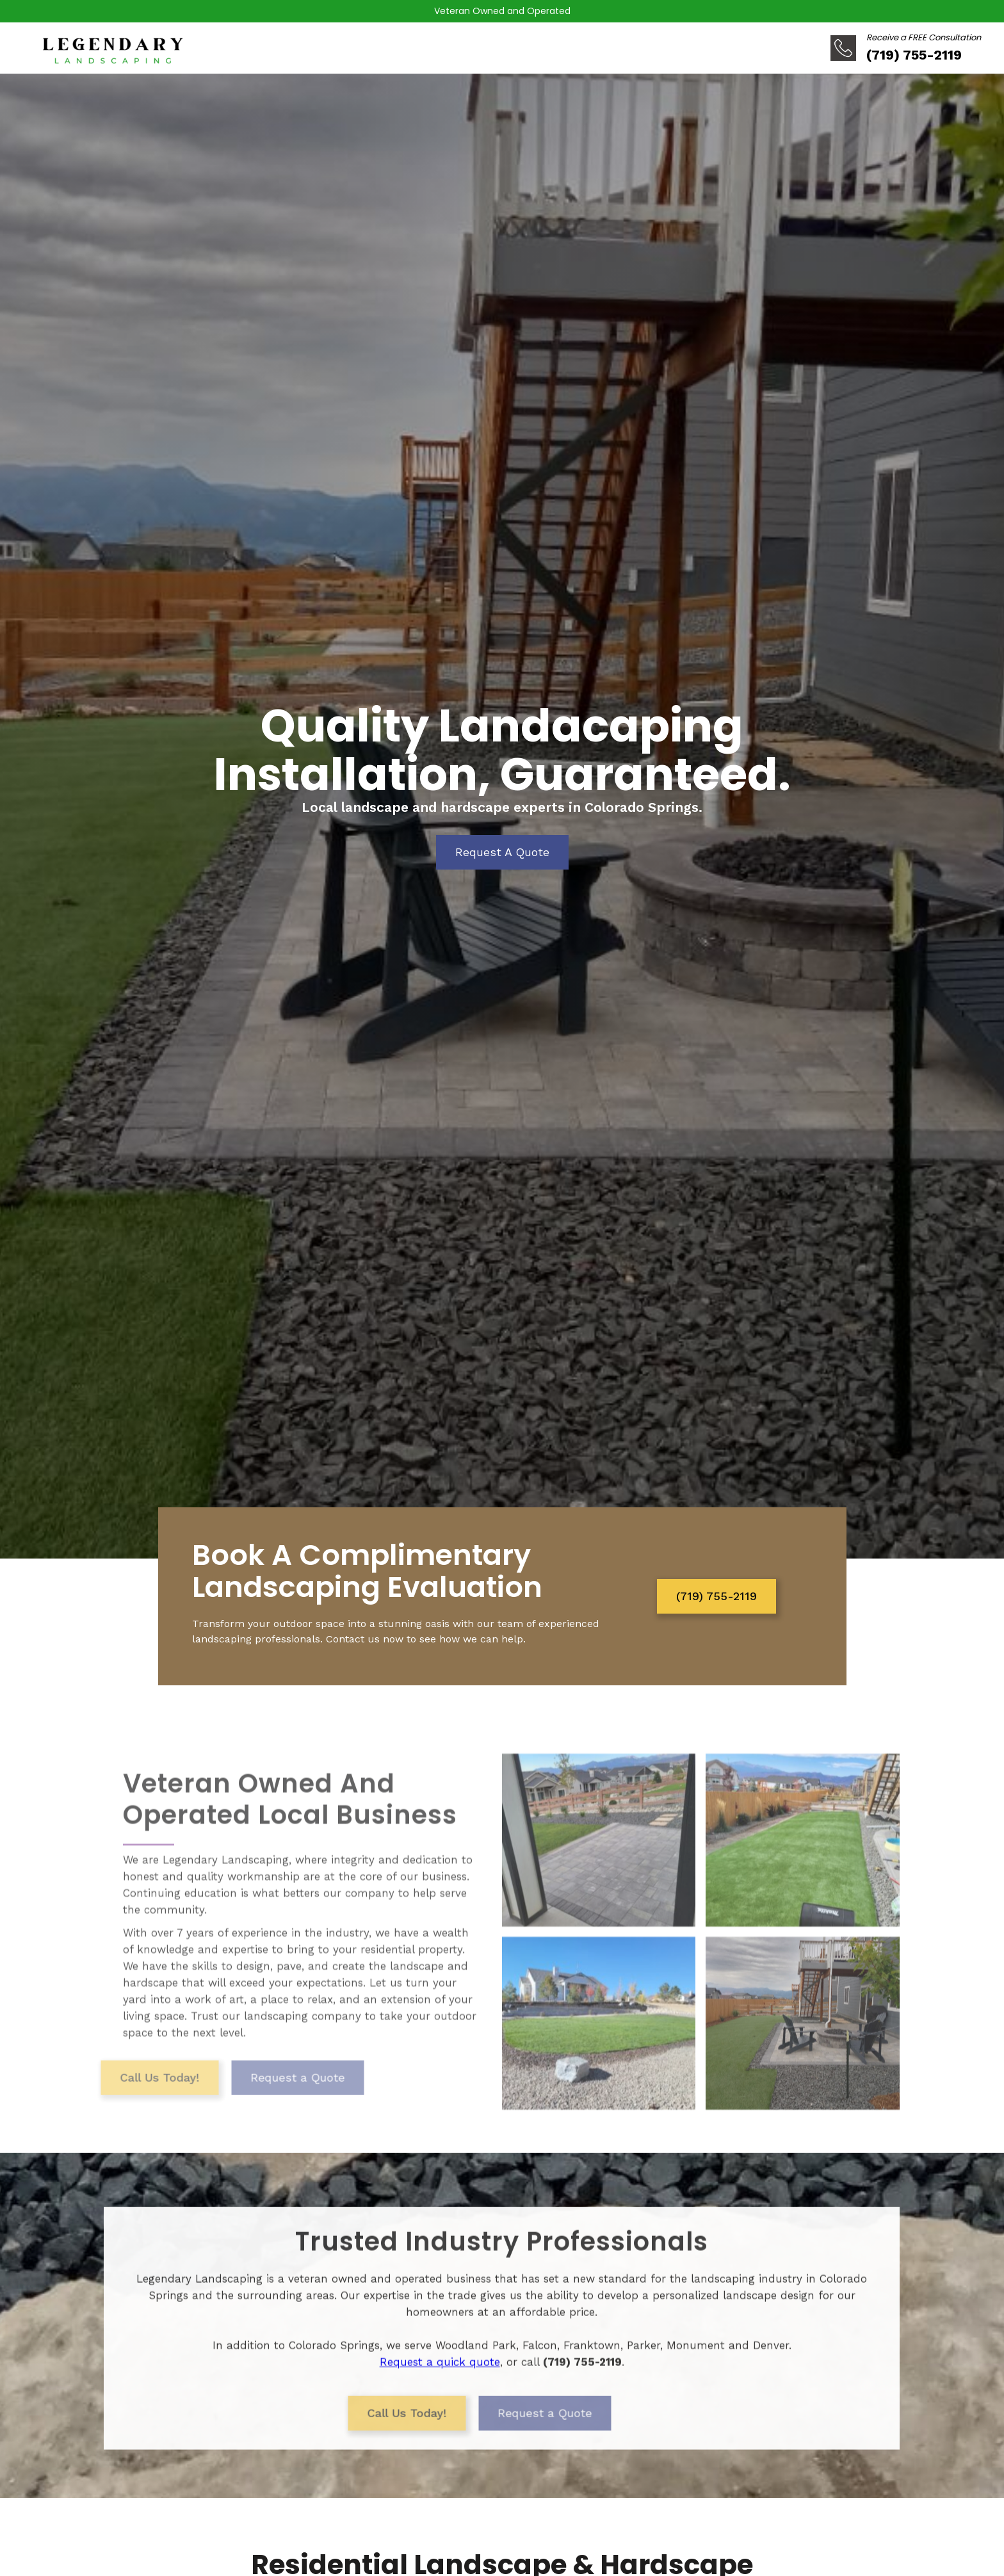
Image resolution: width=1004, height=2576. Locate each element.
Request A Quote (502, 852)
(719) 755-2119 (716, 1596)
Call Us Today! (122, 2103)
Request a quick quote (440, 2373)
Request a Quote (260, 2103)
